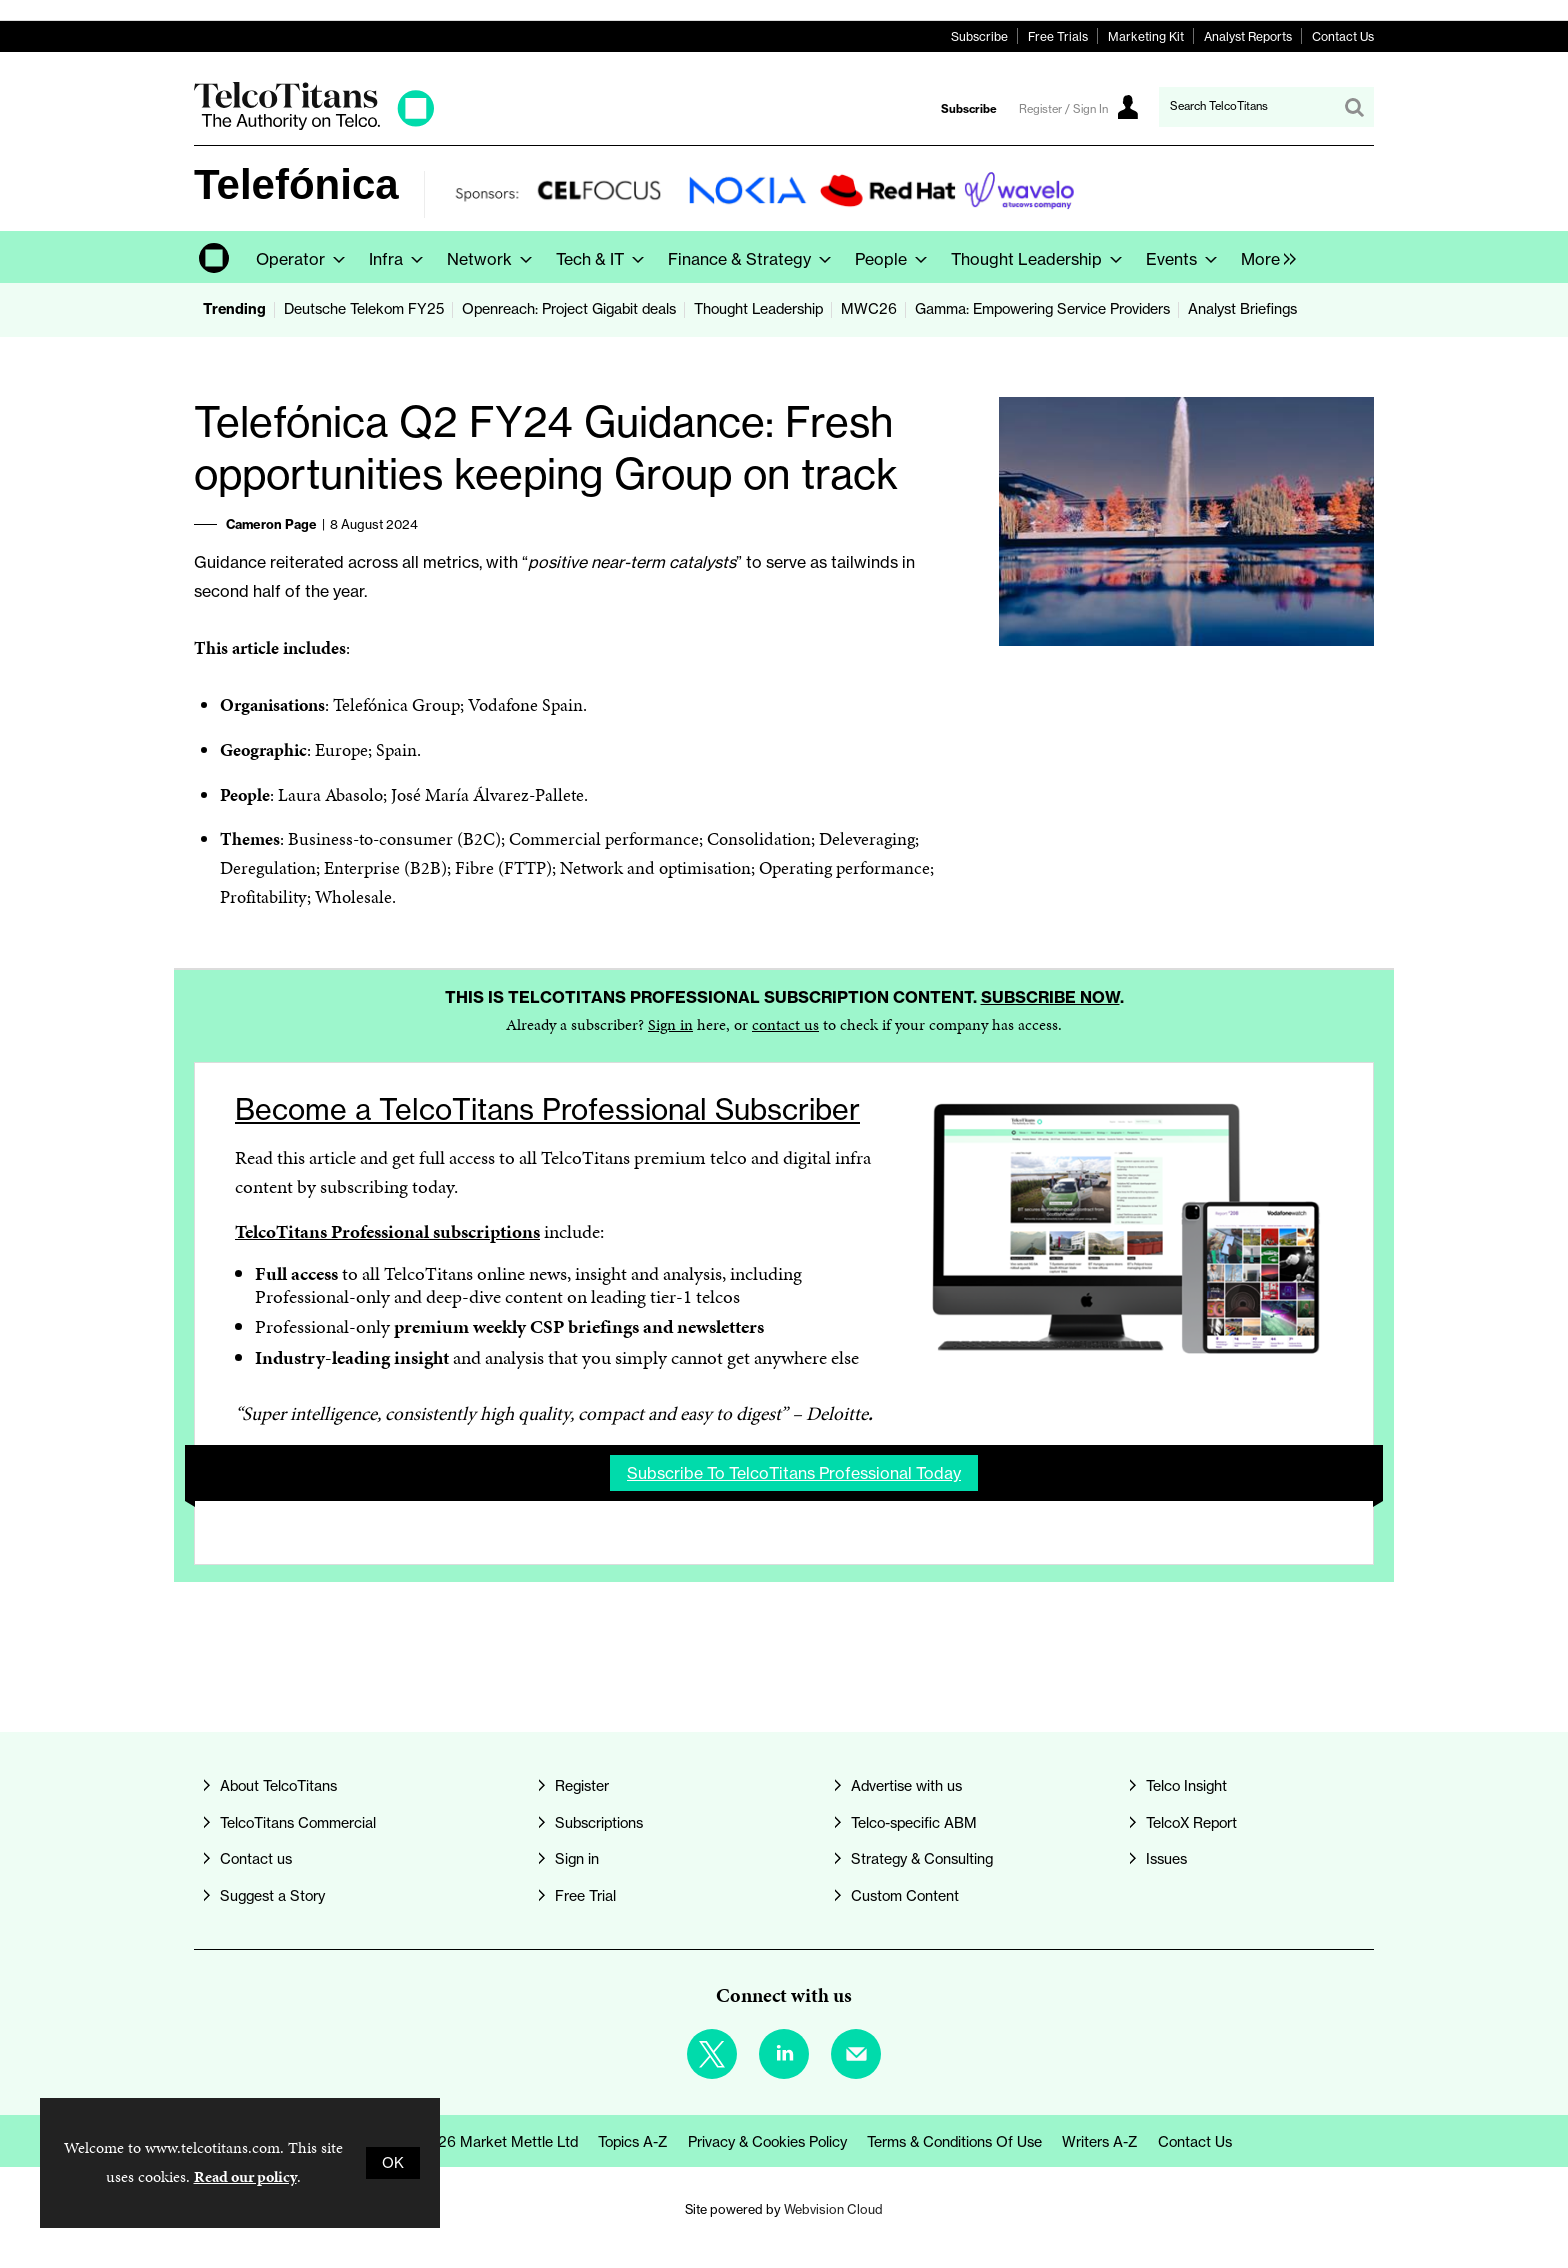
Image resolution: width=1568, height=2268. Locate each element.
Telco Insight (1186, 1786)
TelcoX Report (1191, 1823)
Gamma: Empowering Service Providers (1042, 309)
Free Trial (585, 1896)
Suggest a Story (272, 1896)
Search (1354, 107)
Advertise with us (906, 1786)
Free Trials (1058, 36)
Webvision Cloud (833, 2209)
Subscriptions (599, 1823)
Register (582, 1786)
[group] (1263, 257)
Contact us (256, 1859)
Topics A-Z (633, 2142)
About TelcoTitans (278, 1786)
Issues (1166, 1859)
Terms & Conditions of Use (954, 2142)
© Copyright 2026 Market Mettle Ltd (457, 2142)
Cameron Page (271, 524)
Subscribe (979, 36)
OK (393, 2163)
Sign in (670, 1024)
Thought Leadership (758, 309)
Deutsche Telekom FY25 (364, 309)
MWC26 (869, 309)
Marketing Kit (1146, 36)
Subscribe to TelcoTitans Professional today (794, 1473)
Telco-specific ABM (914, 1823)
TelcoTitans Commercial (298, 1823)
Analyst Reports (1248, 36)
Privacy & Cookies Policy (767, 2142)
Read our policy (245, 2176)
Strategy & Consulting (922, 1859)
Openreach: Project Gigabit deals (569, 309)
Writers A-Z (1100, 2142)
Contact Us (1343, 36)
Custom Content (905, 1896)
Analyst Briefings (1242, 309)
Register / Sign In (1063, 109)
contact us (785, 1024)
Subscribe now (1050, 997)
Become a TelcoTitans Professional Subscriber (547, 1109)
